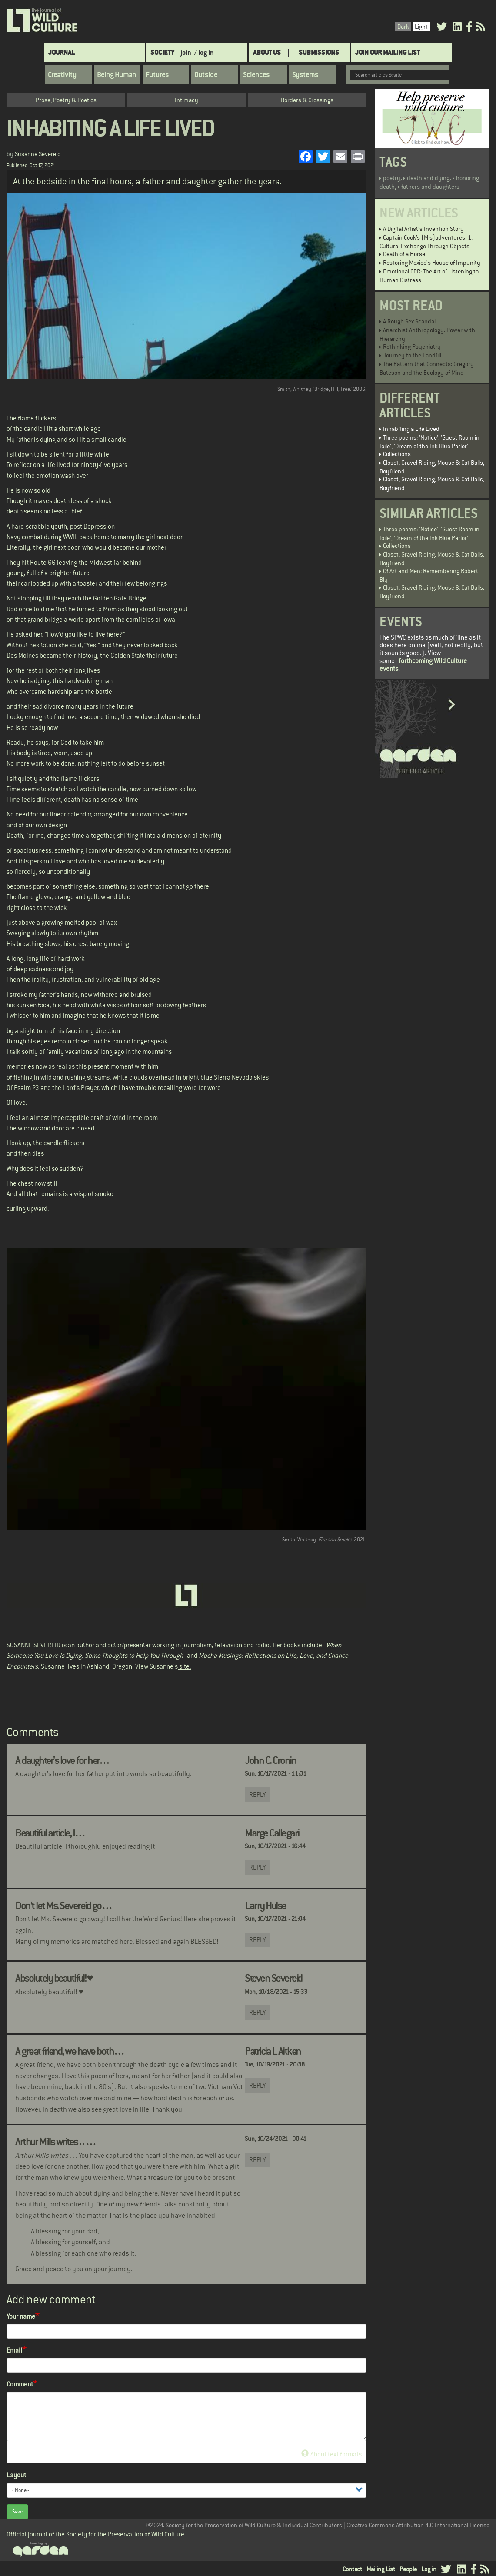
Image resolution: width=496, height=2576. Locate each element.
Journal (61, 52)
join (185, 52)
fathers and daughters (430, 186)
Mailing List (380, 2569)
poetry (391, 178)
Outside (205, 74)
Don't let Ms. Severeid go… (63, 1905)
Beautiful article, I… (50, 1833)
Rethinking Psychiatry (412, 346)
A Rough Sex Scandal (409, 321)
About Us (267, 52)
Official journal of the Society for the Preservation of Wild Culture (95, 2534)
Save (17, 2511)
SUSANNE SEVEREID (33, 1645)
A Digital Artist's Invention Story (423, 229)
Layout (16, 2475)
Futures (157, 74)
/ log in (204, 52)
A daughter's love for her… (62, 1760)
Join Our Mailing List (387, 52)
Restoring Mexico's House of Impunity (431, 263)
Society (162, 52)
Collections (397, 454)
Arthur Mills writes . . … (55, 2141)
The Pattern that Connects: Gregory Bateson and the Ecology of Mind (426, 368)
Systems (305, 74)
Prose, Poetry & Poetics (66, 100)
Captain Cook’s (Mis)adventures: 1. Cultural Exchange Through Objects (426, 241)
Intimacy (186, 100)
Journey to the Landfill (412, 355)
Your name (21, 2316)
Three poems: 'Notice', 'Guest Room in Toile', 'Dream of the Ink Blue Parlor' (429, 441)
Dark (403, 26)
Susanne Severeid (38, 154)
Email (14, 2350)
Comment (20, 2384)
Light (421, 26)
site (184, 1666)
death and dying (428, 178)
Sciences (256, 74)
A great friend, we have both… (69, 2051)
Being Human (116, 74)
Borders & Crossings (307, 100)
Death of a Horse (404, 254)
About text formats (331, 2454)
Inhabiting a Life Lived (411, 429)
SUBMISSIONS (319, 52)
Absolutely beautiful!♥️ (54, 1978)
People (408, 2569)
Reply (257, 1794)
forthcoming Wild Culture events (423, 664)
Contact (352, 2569)
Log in (428, 2569)
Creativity (62, 74)
